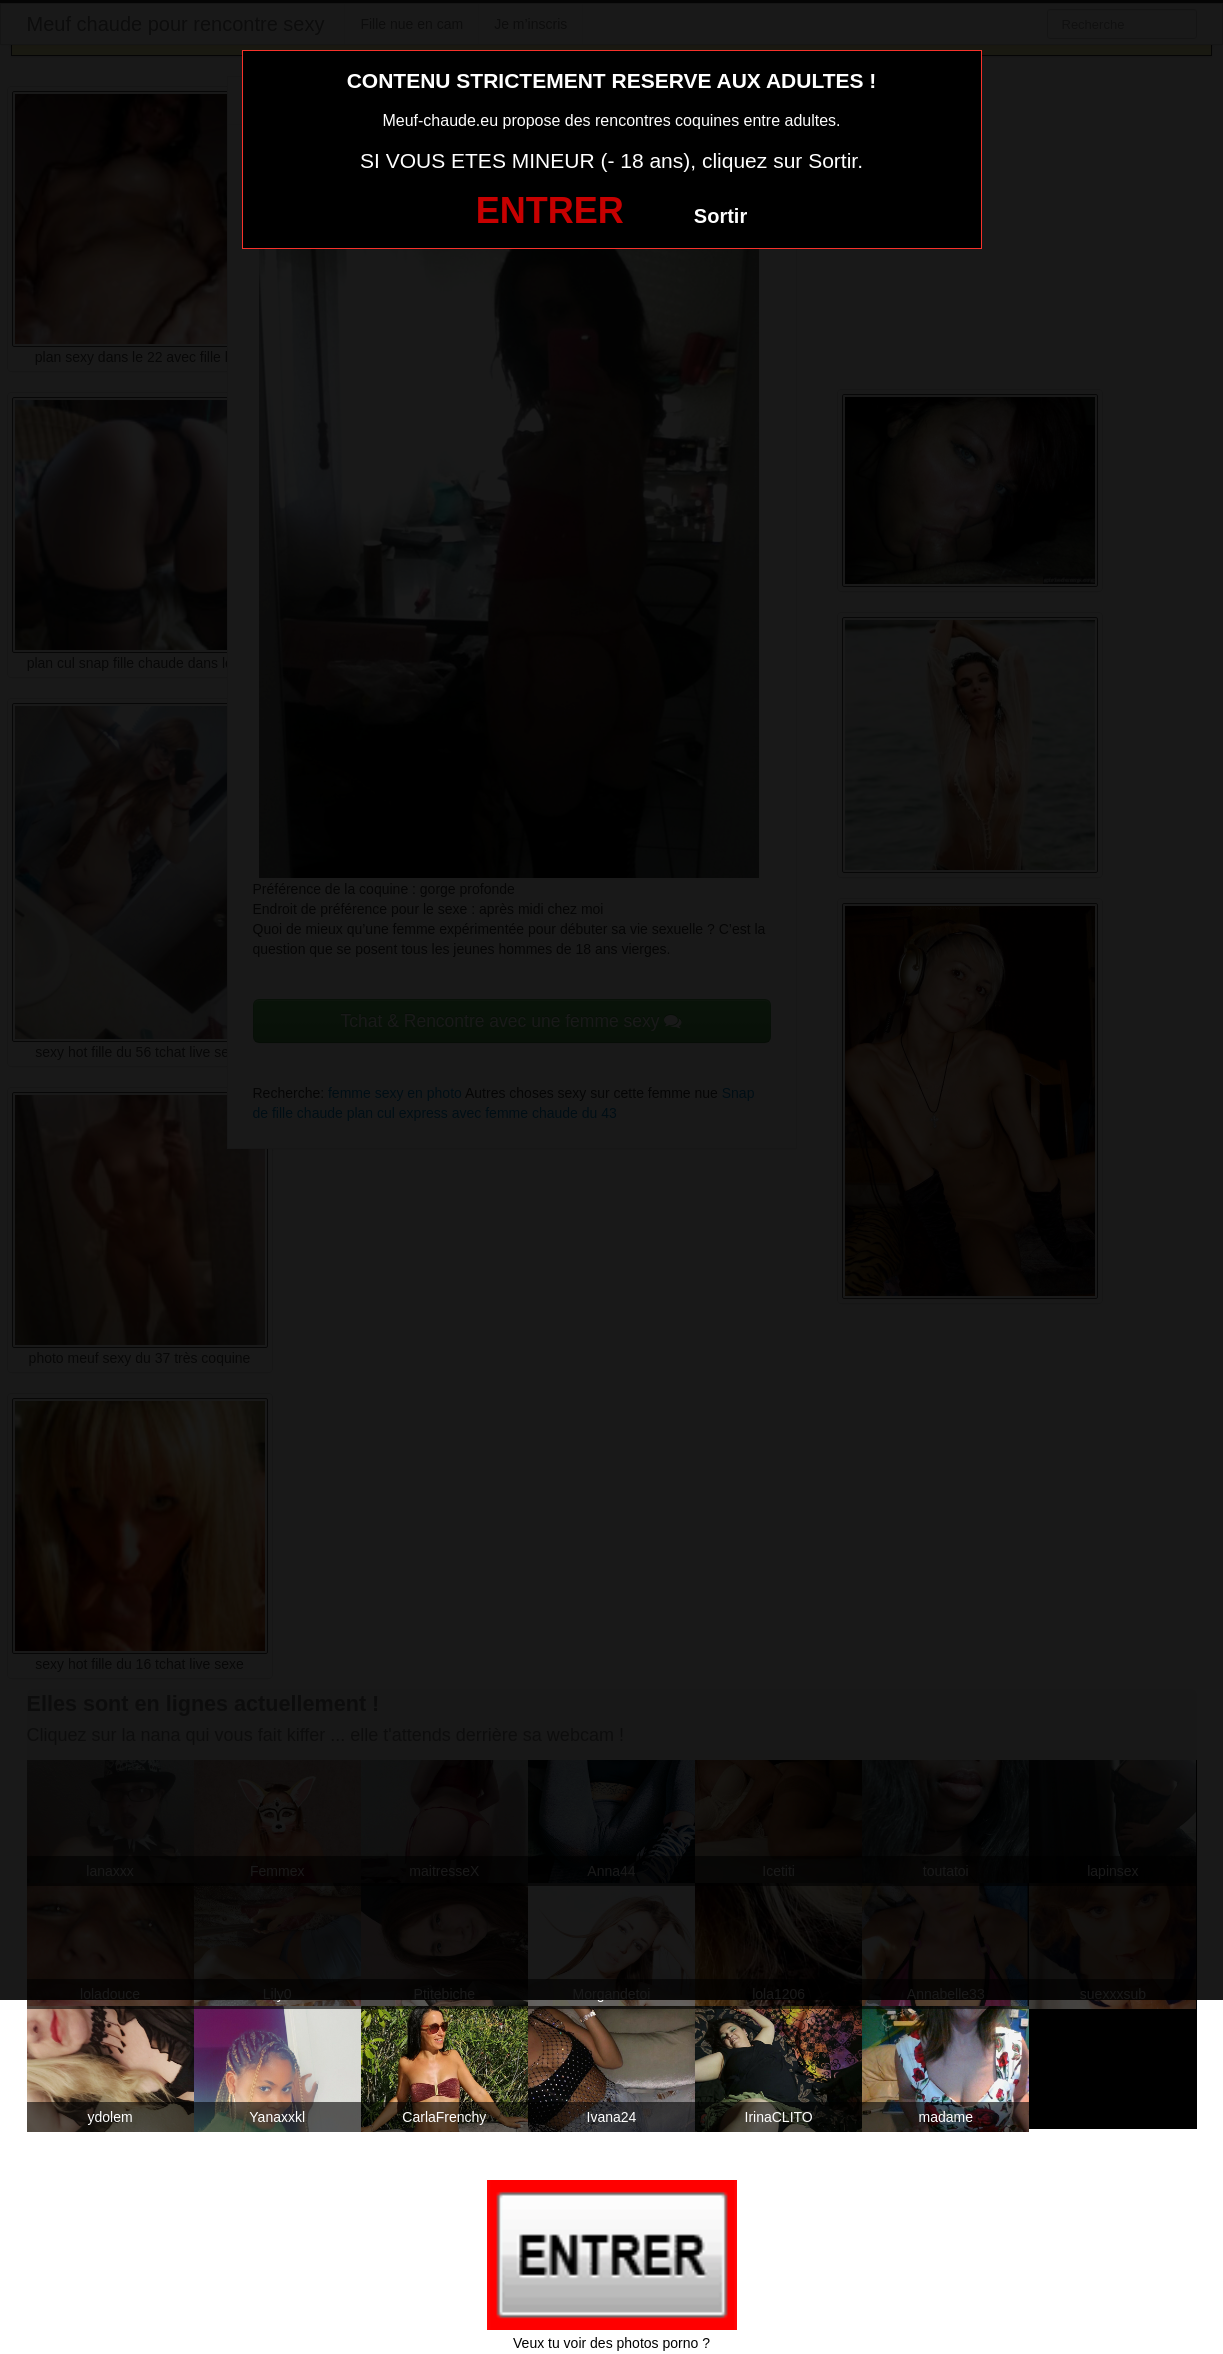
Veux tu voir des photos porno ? (611, 2343)
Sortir (720, 216)
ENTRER (550, 210)
